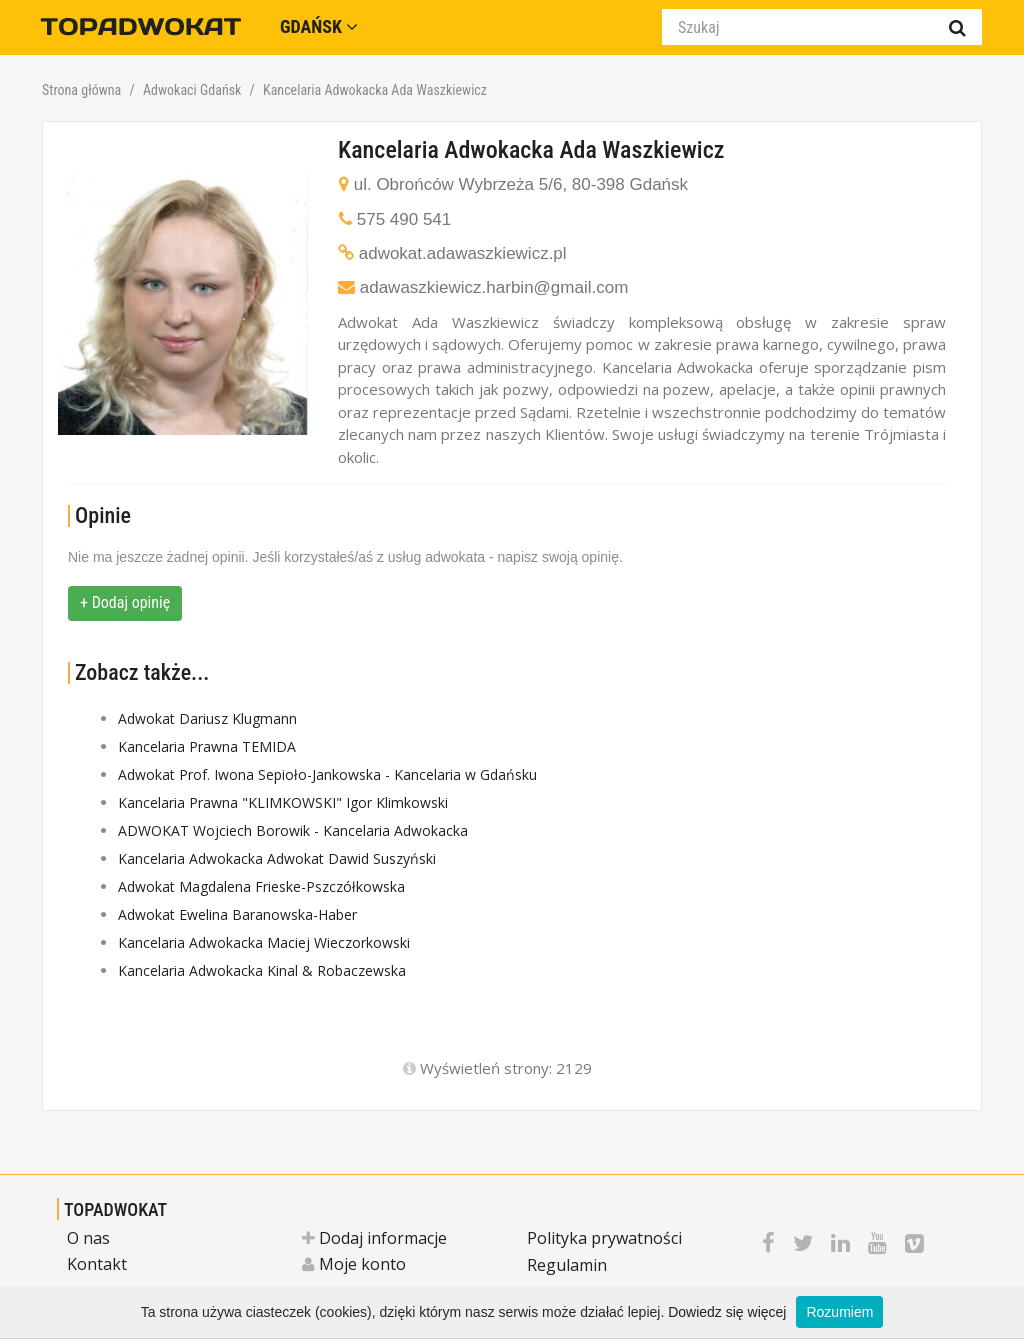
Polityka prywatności (604, 1238)
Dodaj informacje (374, 1238)
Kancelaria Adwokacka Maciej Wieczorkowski (264, 942)
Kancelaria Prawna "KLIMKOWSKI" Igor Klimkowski (283, 802)
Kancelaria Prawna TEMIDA (207, 746)
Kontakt (97, 1264)
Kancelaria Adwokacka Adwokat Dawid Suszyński (277, 858)
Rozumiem (839, 1312)
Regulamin (567, 1265)
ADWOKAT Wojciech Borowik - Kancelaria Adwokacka (293, 830)
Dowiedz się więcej (727, 1312)
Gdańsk (319, 26)
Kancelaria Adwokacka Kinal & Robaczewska (262, 970)
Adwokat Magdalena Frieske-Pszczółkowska (261, 886)
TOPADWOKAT (115, 1209)
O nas (88, 1238)
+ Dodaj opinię (125, 602)
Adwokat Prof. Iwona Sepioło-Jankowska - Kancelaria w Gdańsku (327, 774)
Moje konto (354, 1264)
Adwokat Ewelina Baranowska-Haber (237, 914)
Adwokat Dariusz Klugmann (207, 718)
